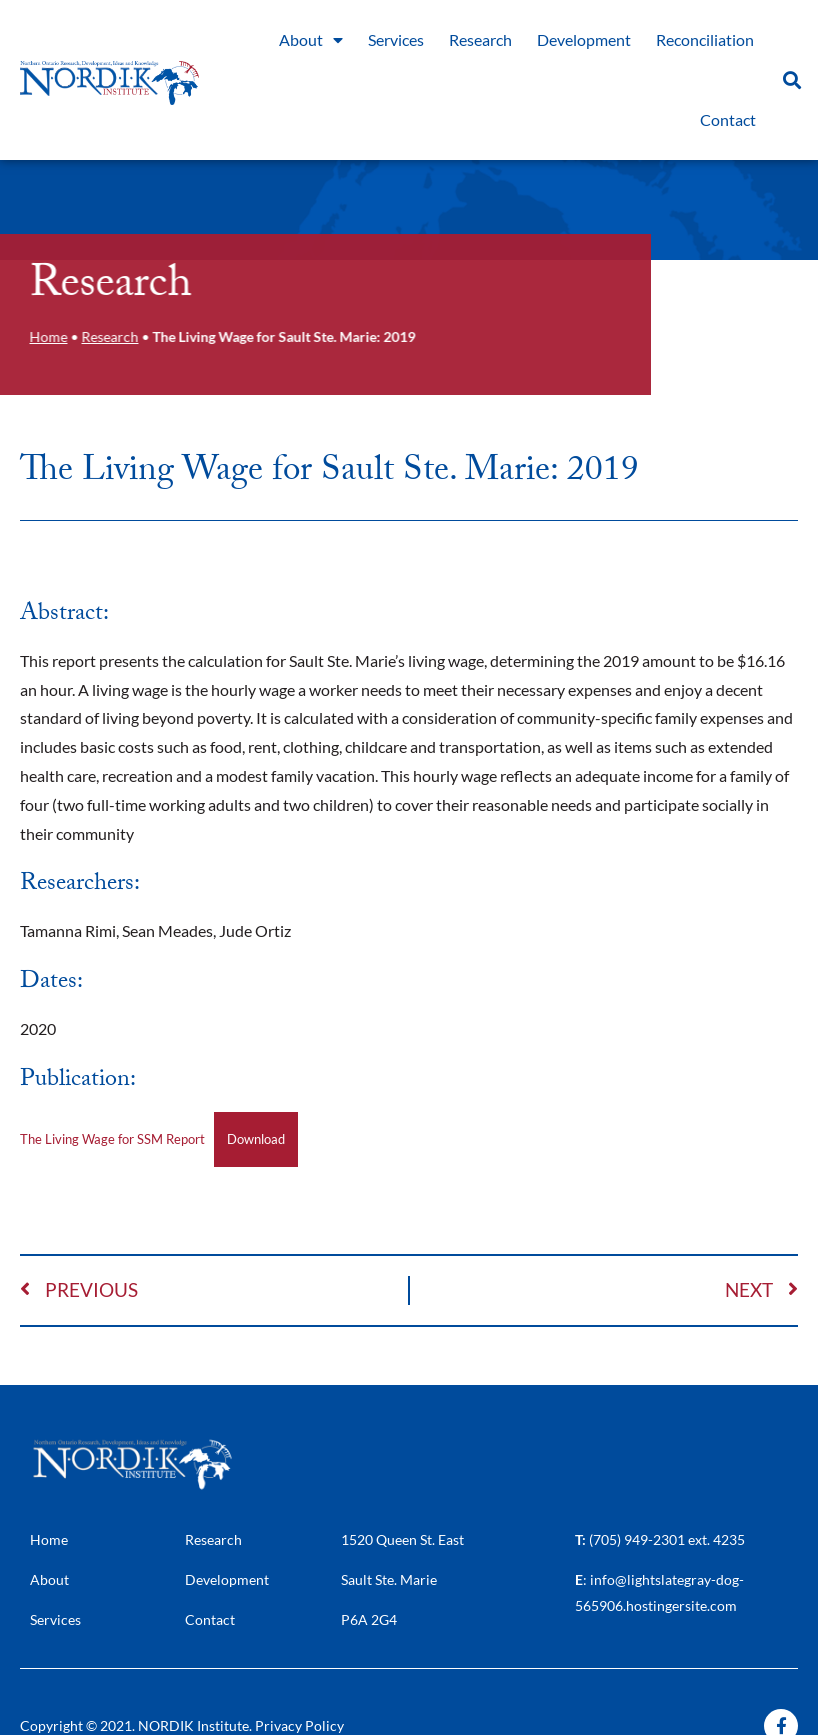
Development (584, 39)
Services (396, 39)
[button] (791, 80)
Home (45, 337)
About (311, 40)
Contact (728, 119)
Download (256, 1139)
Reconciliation (705, 39)
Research (480, 39)
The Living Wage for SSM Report (112, 1139)
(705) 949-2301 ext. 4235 (667, 1539)
